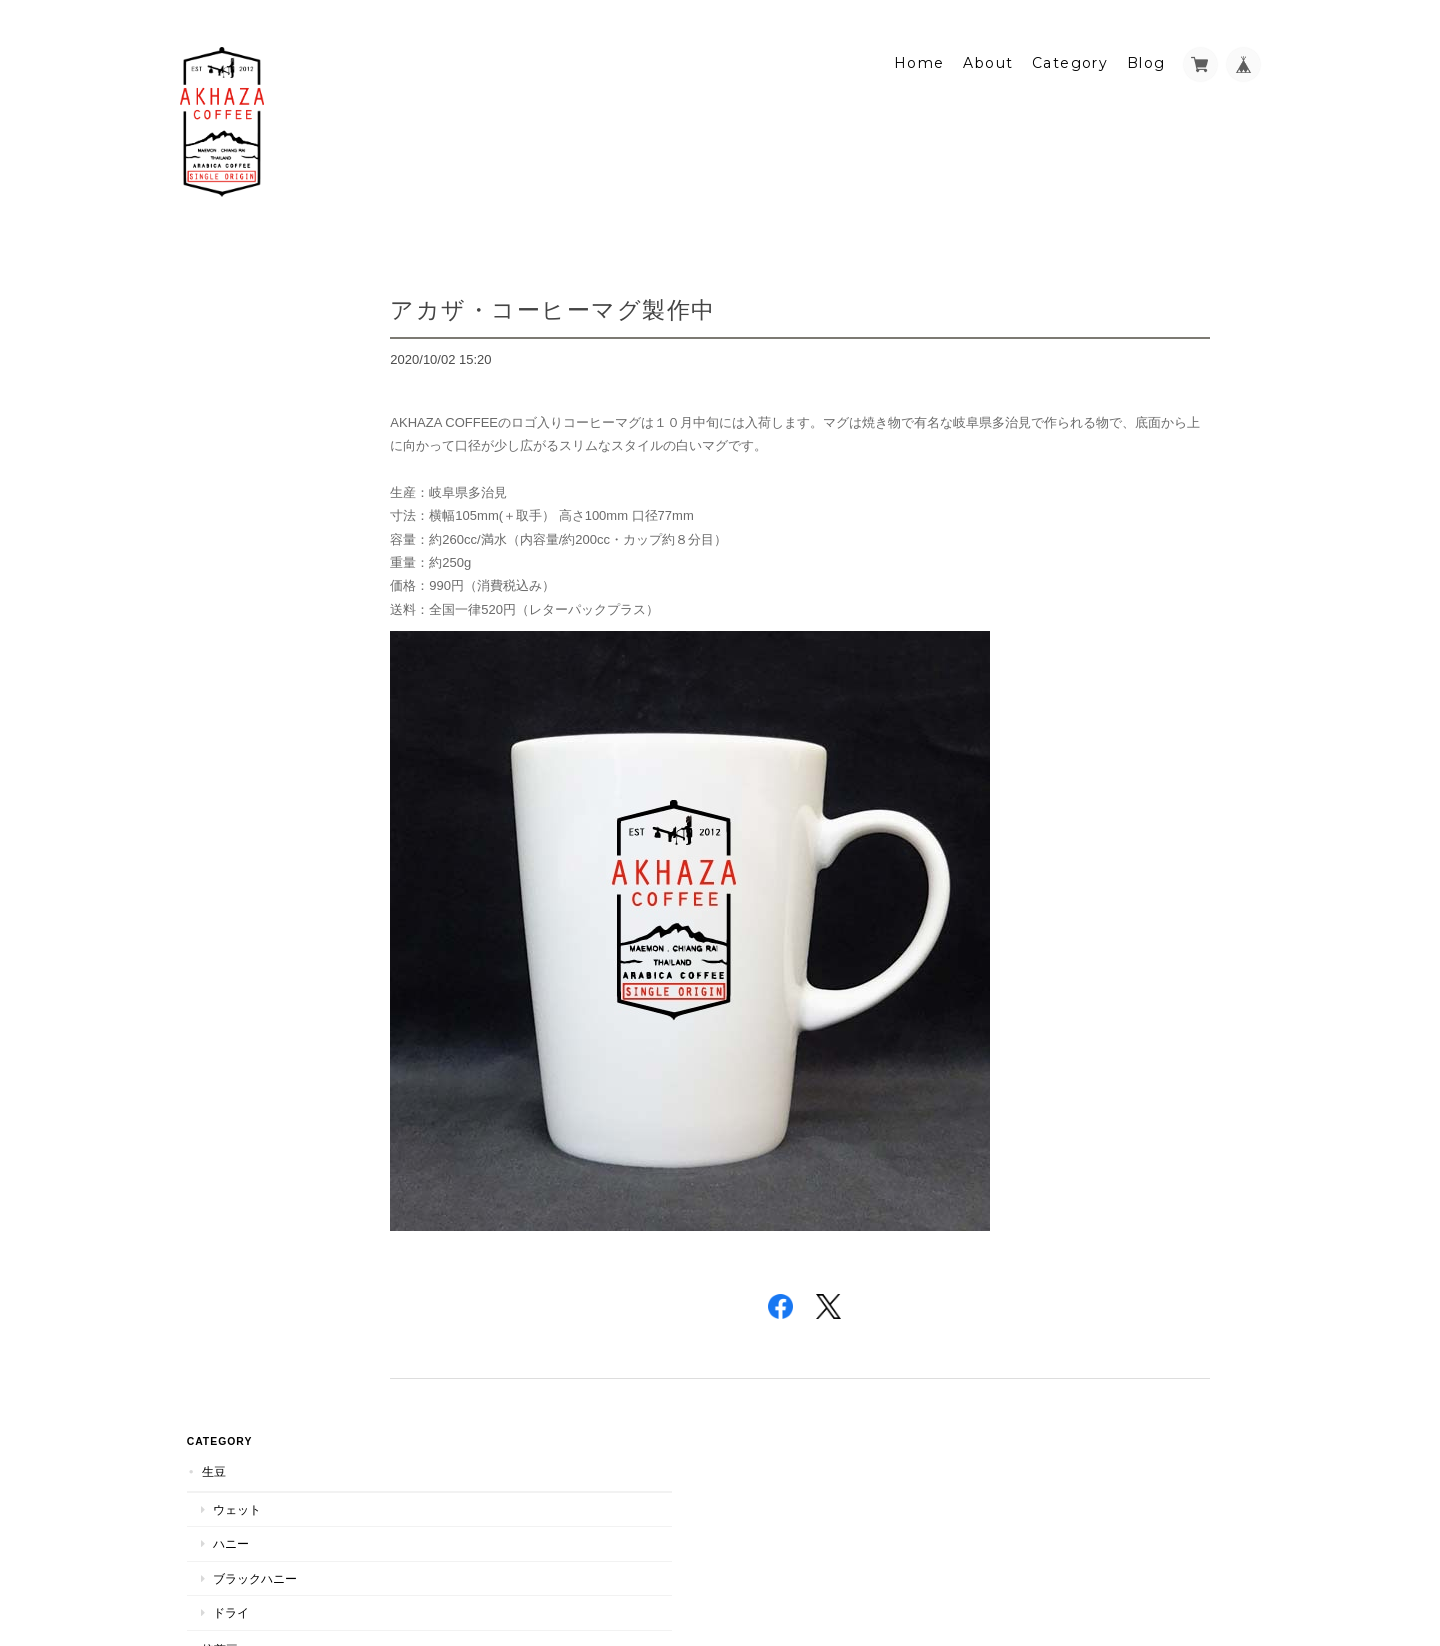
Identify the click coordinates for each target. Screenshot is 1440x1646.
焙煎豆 (213, 438)
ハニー (224, 333)
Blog (1146, 47)
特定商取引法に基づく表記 (270, 1079)
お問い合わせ (234, 1118)
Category (1070, 47)
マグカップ (236, 654)
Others (219, 616)
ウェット (230, 298)
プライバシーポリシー (1039, 1564)
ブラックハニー (248, 367)
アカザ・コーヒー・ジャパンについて (282, 1031)
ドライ (224, 402)
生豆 (207, 261)
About (988, 47)
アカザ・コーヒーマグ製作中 (633, 293)
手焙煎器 (230, 688)
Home (919, 47)
